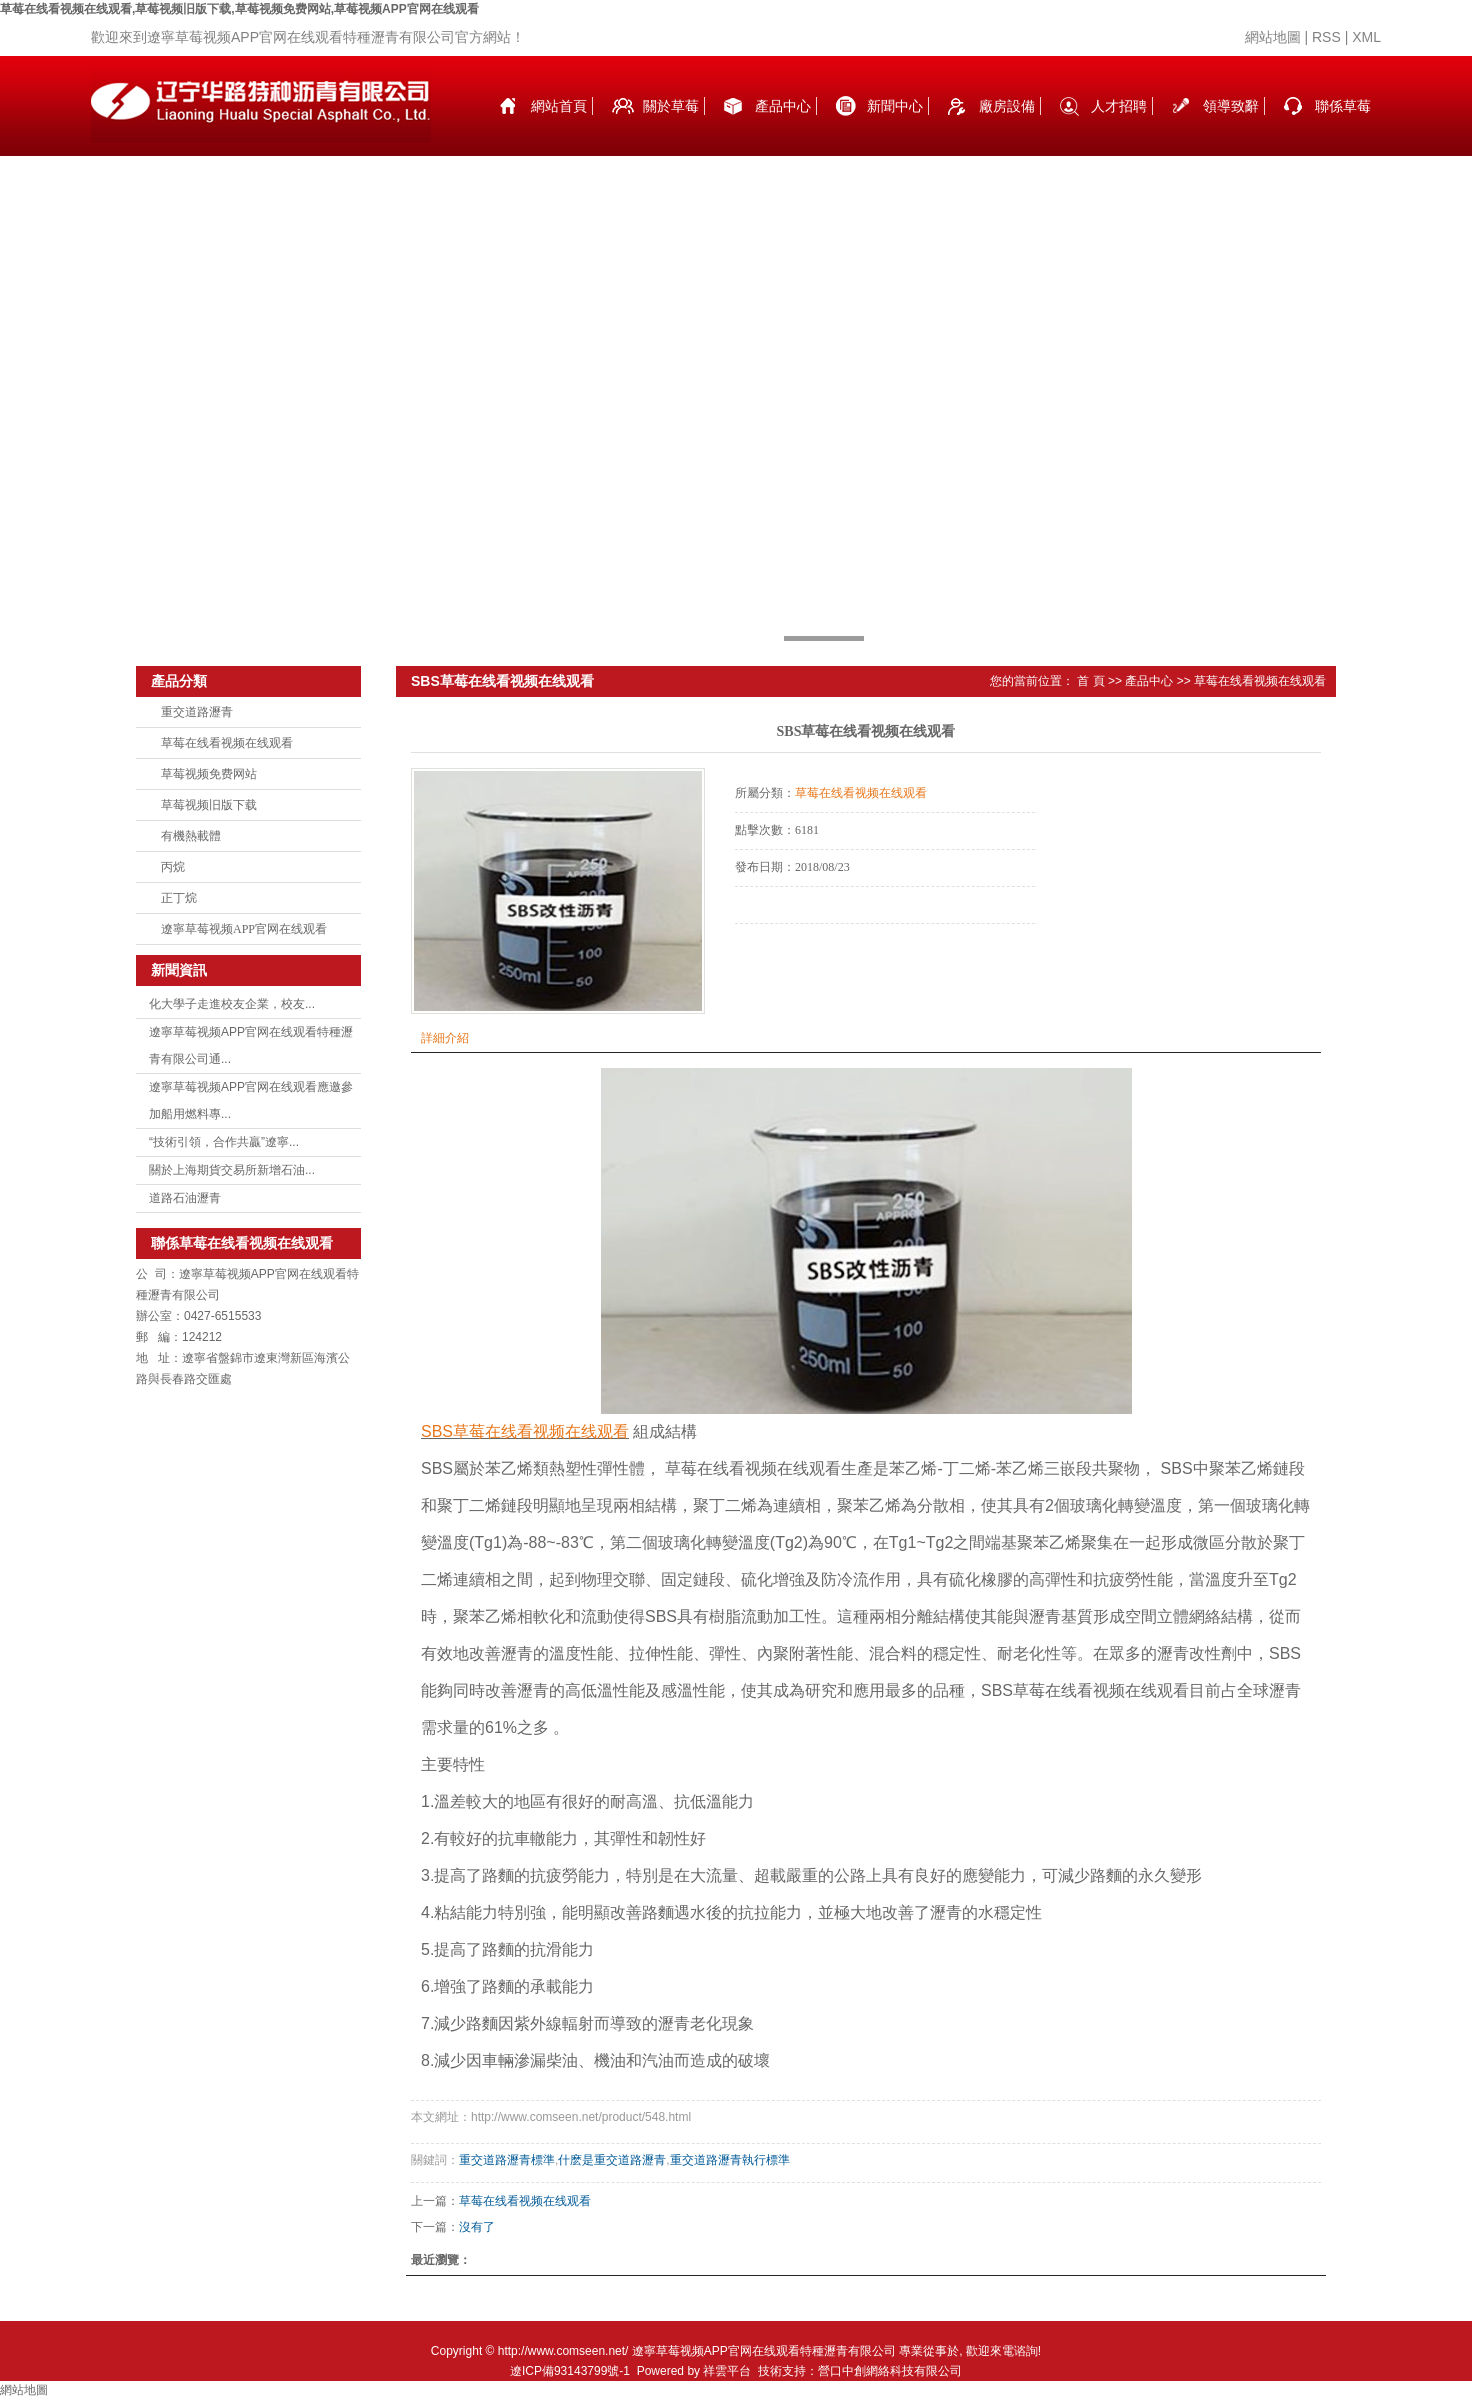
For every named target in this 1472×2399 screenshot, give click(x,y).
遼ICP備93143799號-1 (570, 2371)
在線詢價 (791, 951)
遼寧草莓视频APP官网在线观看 (244, 929)
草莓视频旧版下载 (209, 805)
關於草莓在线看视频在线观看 (671, 127)
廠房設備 (1007, 106)
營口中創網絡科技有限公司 (890, 2371)
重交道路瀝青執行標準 (730, 2160)
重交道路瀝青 (197, 712)
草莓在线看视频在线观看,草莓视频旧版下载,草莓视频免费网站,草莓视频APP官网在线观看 (239, 9)
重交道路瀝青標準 (507, 2160)
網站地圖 (1273, 37)
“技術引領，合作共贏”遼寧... (224, 1142)
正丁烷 (179, 898)
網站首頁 (559, 106)
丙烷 (173, 867)
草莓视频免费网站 (209, 774)
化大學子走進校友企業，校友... (232, 1004)
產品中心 (783, 106)
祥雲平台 (727, 2371)
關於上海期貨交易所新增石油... (232, 1170)
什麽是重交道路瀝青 (612, 2160)
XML (1366, 37)
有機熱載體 (191, 836)
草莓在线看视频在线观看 (227, 743)
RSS (1326, 37)
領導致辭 (1231, 106)
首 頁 (1090, 681)
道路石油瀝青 (185, 1198)
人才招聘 (1119, 106)
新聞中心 (895, 106)
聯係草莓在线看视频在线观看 (1343, 127)
